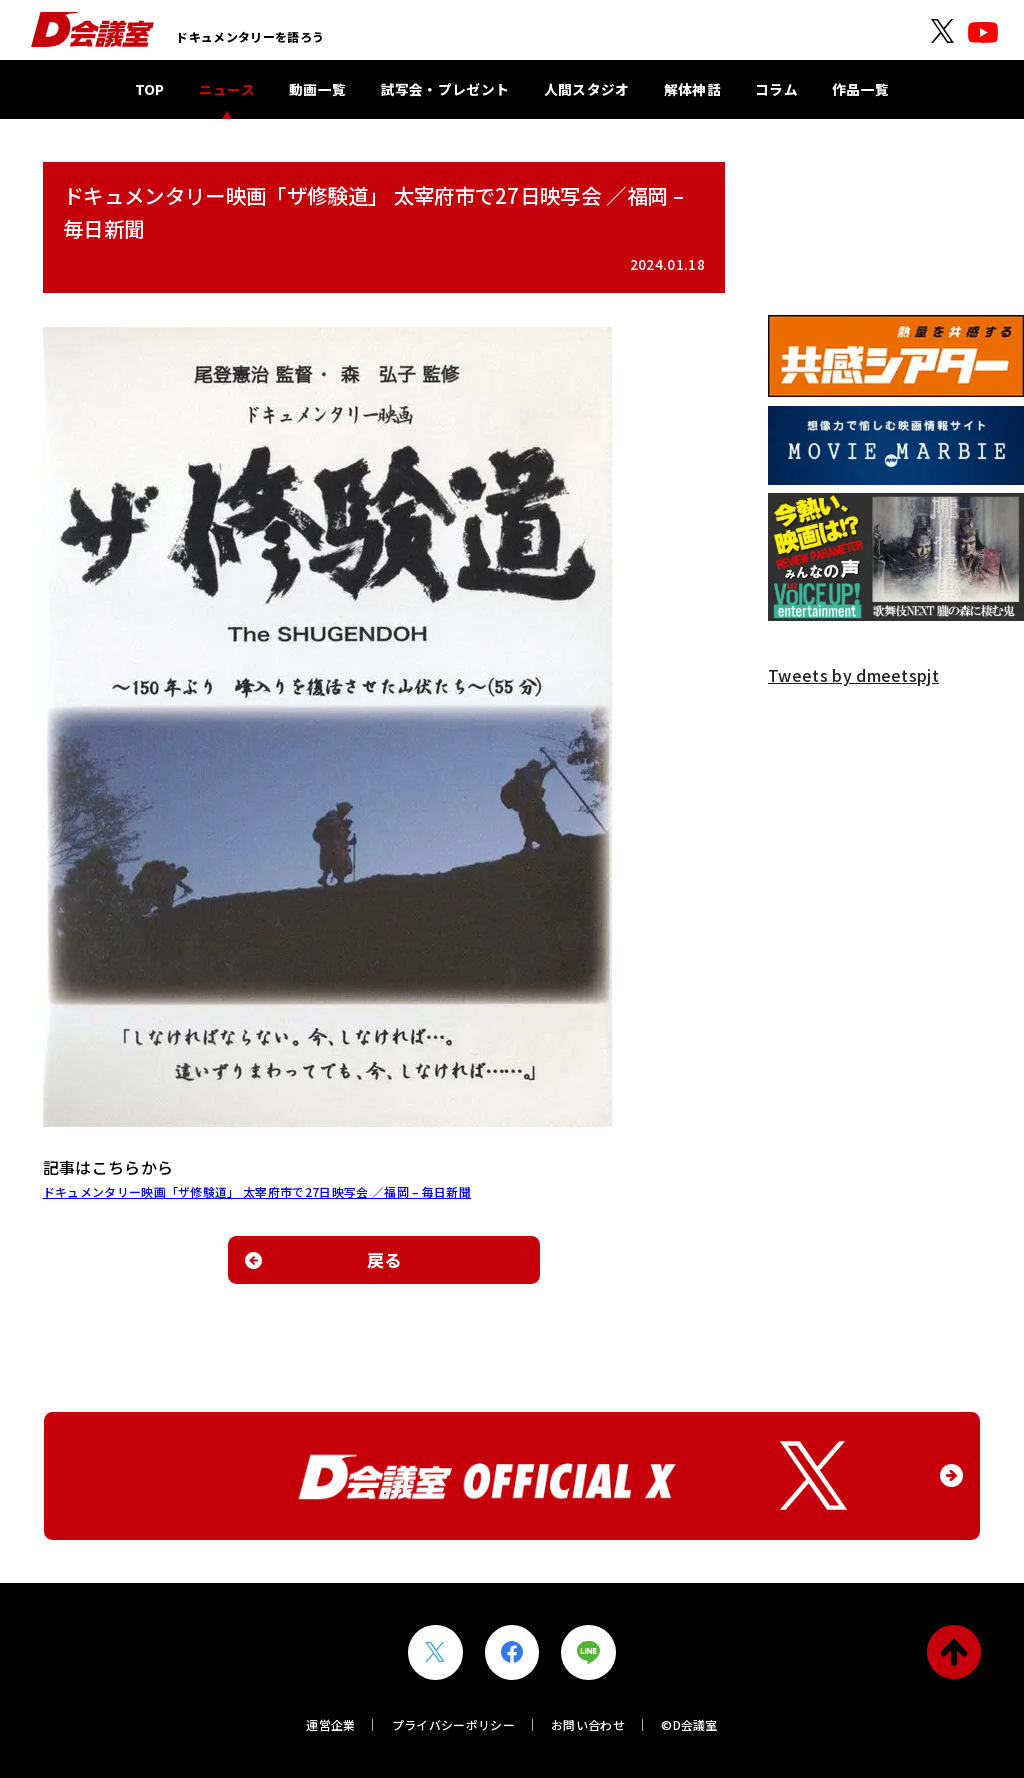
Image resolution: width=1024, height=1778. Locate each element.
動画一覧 (317, 89)
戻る (384, 1259)
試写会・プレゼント (445, 89)
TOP (150, 89)
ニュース (227, 89)
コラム (776, 89)
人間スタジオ (587, 89)
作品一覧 (860, 89)
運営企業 (330, 1724)
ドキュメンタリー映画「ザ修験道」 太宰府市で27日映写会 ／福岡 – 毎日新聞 (257, 1191)
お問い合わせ (588, 1724)
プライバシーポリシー (453, 1724)
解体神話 (692, 89)
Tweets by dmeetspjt (853, 675)
